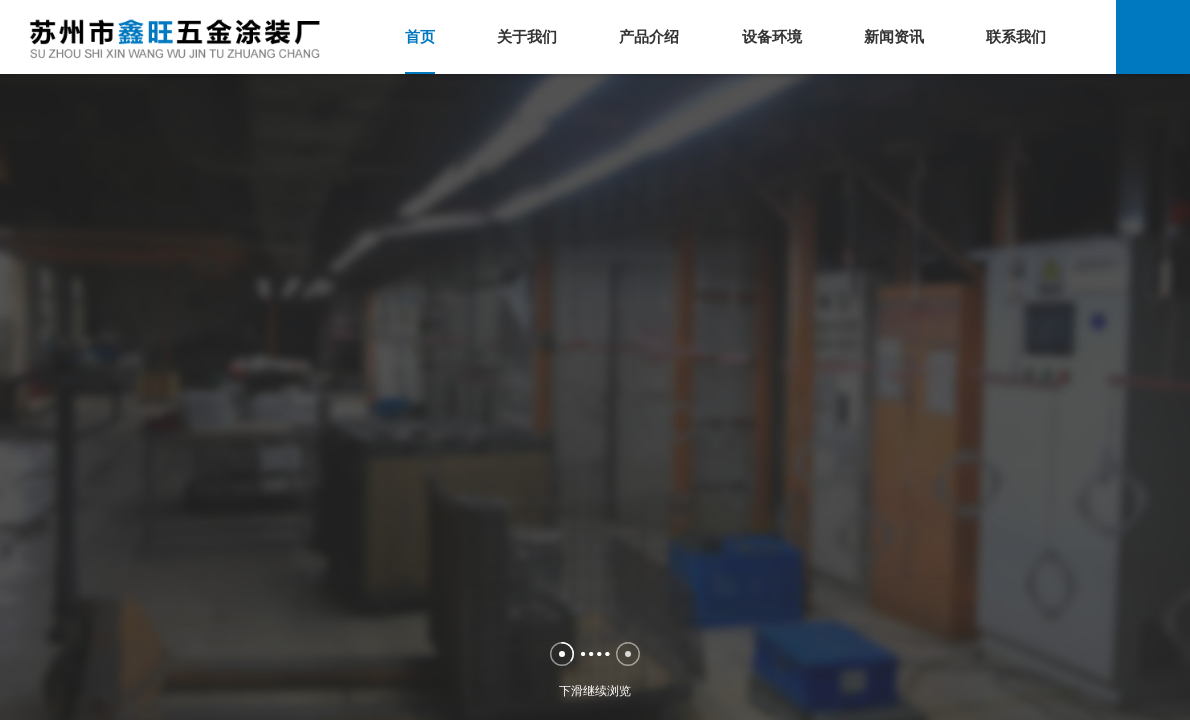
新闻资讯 (894, 36)
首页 (420, 36)
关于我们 (527, 36)
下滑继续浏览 (595, 696)
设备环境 (772, 36)
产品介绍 (649, 36)
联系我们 (1016, 36)
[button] (562, 654)
